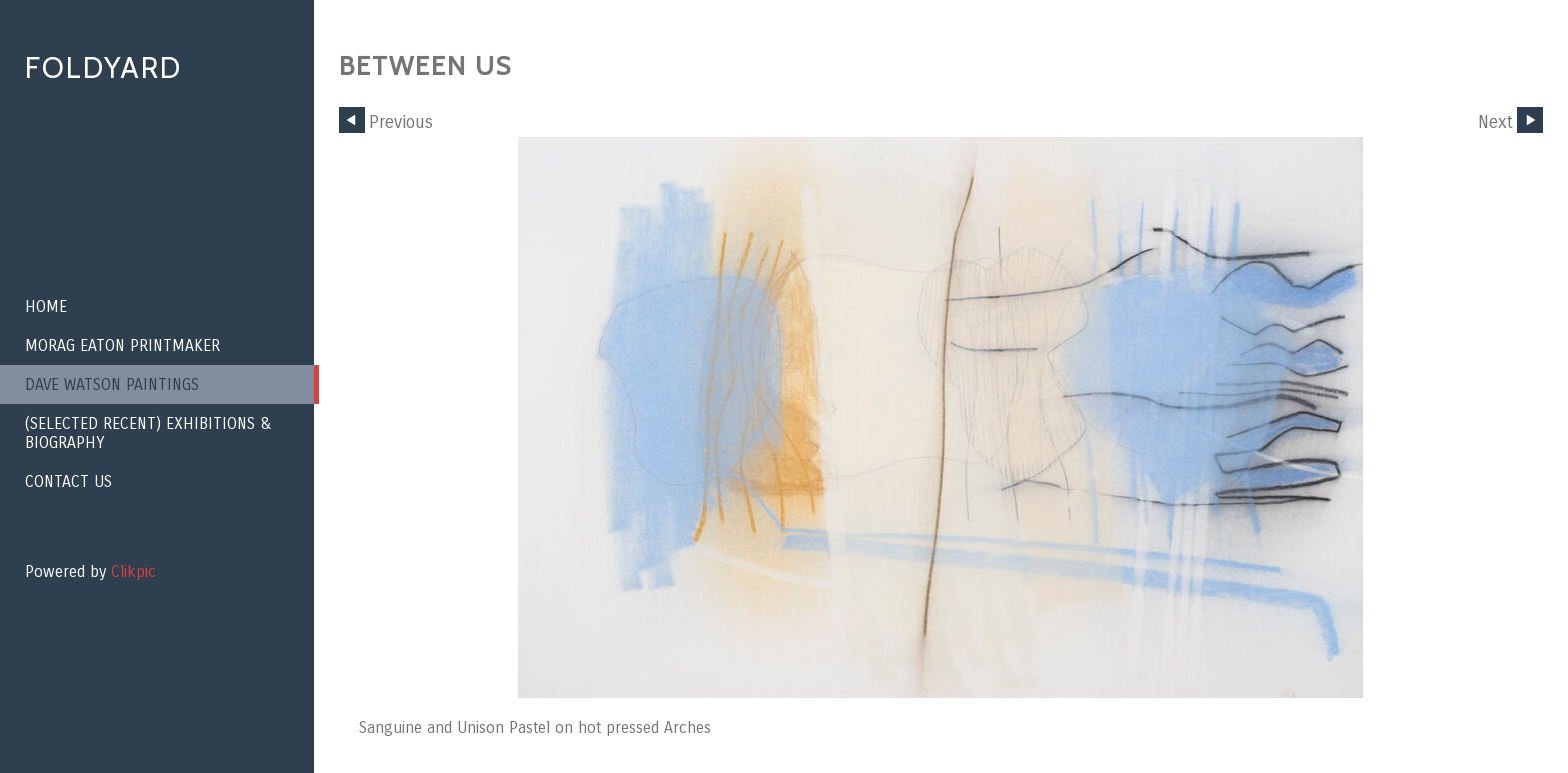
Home (46, 306)
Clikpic (133, 571)
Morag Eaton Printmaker (122, 345)
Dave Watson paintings (112, 384)
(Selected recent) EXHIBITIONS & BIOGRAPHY (148, 433)
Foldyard (103, 67)
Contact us (68, 481)
